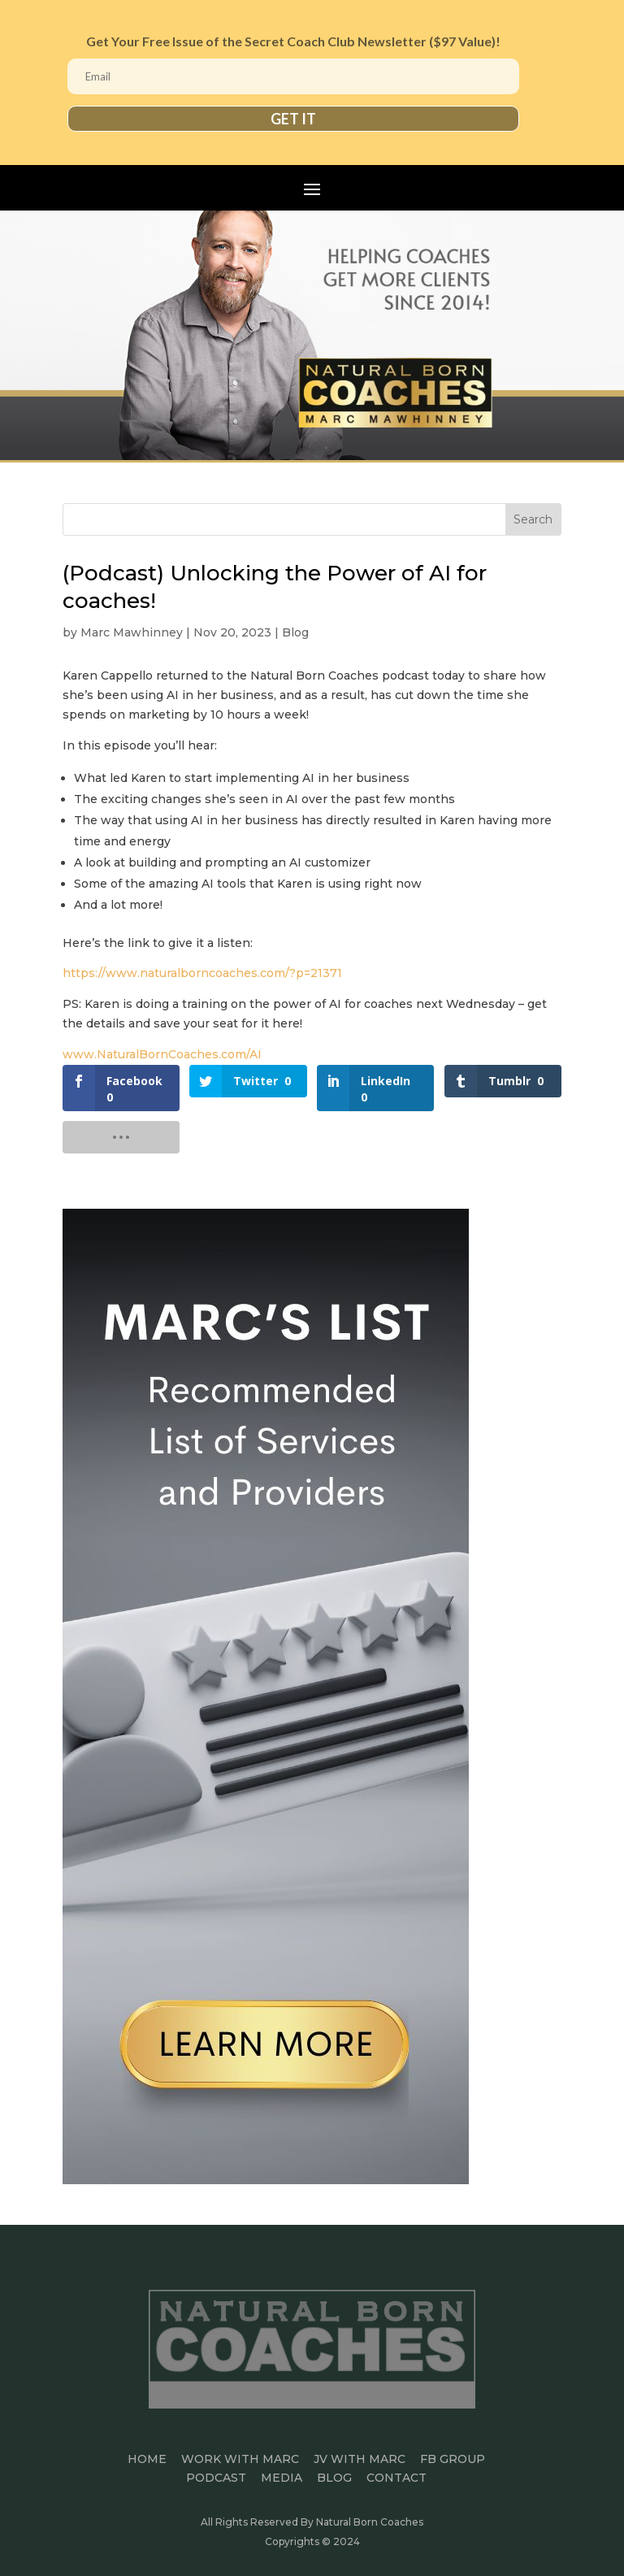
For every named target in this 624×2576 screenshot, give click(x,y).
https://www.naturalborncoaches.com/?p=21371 (202, 973)
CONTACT (396, 2477)
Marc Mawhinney (131, 632)
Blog (295, 632)
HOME (147, 2459)
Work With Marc (240, 2459)
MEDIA (281, 2477)
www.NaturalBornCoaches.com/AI (162, 1054)
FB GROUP (452, 2459)
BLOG (334, 2477)
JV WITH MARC (359, 2459)
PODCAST (216, 2477)
